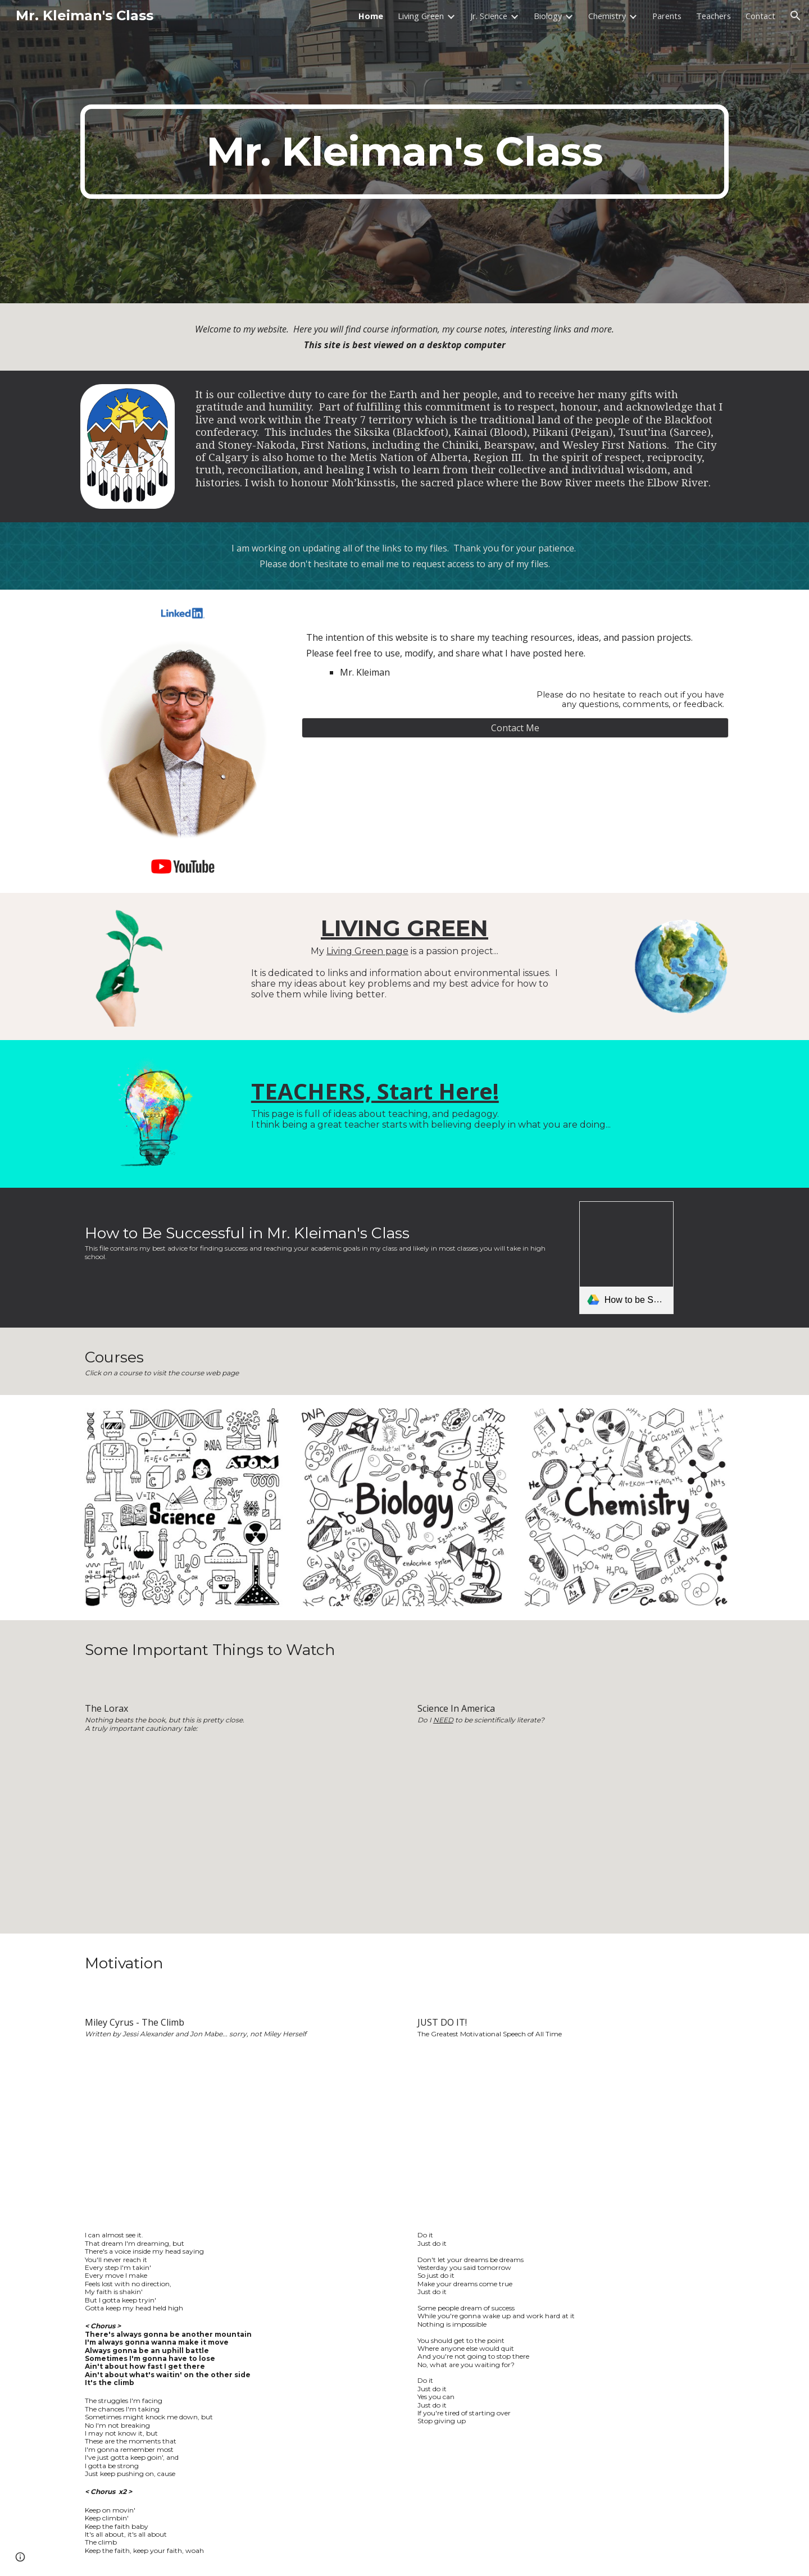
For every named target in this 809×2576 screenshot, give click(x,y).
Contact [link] (760, 15)
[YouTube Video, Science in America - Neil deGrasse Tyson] (571, 1831)
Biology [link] (548, 15)
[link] (626, 1257)
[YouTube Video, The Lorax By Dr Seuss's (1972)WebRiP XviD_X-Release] (238, 1829)
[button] (795, 15)
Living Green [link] (421, 15)
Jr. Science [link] (488, 15)
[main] (404, 151)
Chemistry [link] (607, 15)
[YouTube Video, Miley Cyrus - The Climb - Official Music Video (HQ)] (238, 2134)
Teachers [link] (713, 15)
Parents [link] (666, 15)
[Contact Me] (515, 728)
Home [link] (370, 15)
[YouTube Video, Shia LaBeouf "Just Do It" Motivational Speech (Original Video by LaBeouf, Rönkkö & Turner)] (571, 2134)
